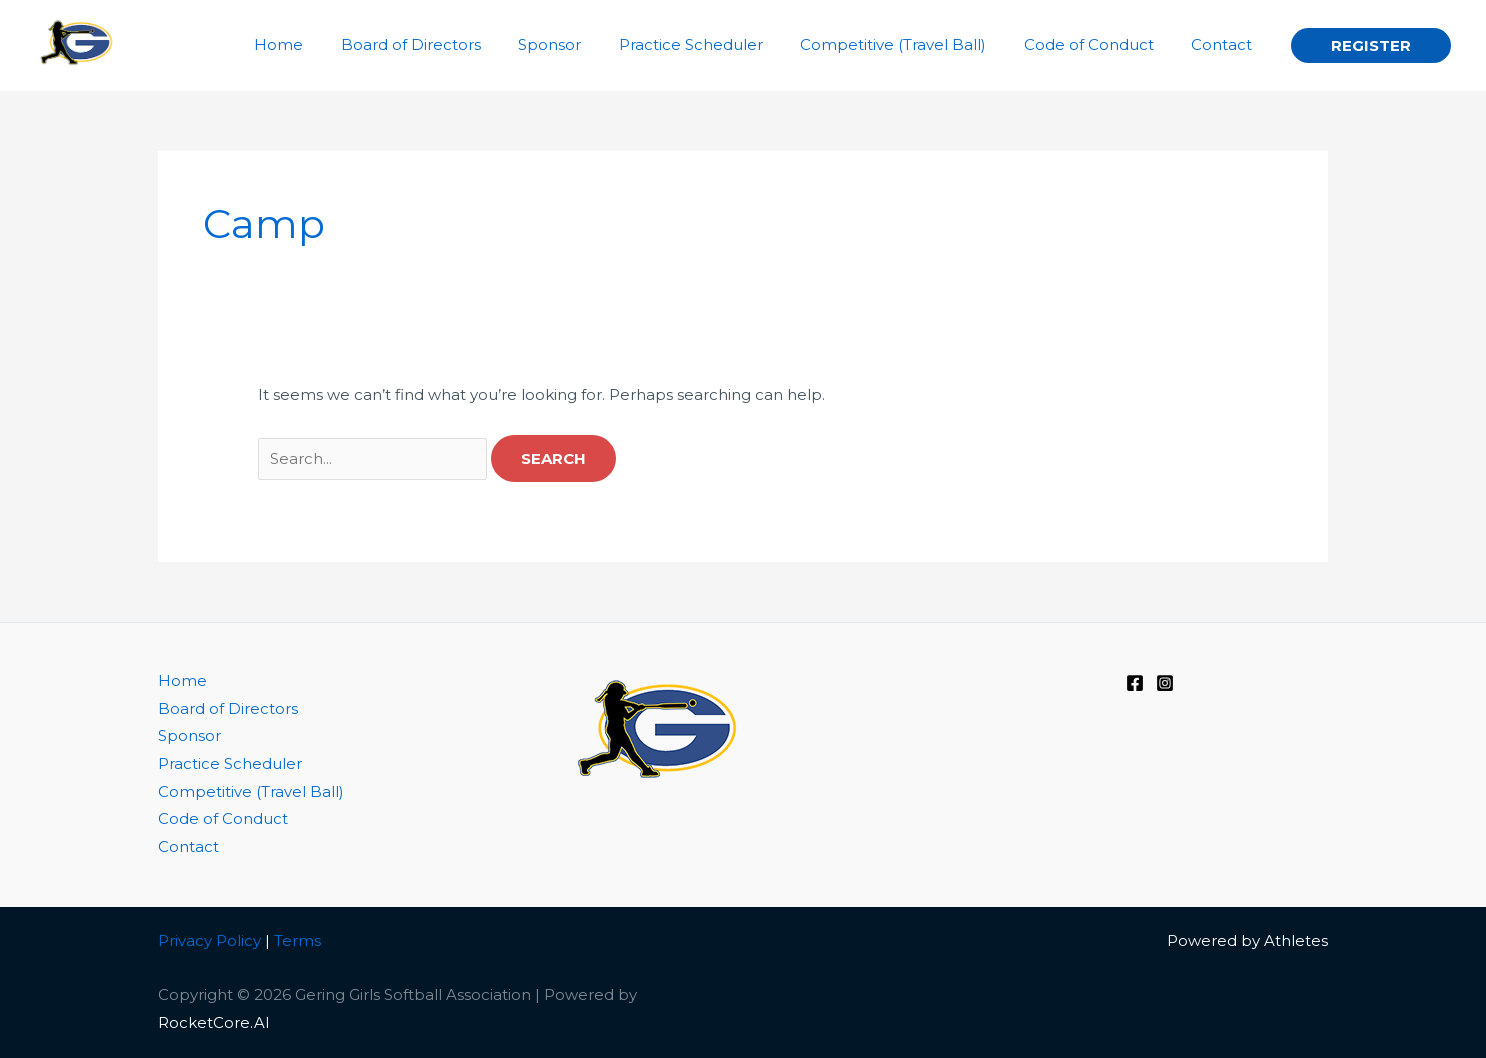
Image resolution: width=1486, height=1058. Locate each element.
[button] (1371, 45)
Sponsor (189, 737)
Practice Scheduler (230, 765)
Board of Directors (228, 709)
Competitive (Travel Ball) (251, 792)
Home (182, 681)
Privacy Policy (209, 941)
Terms (297, 941)
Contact (188, 848)
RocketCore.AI (214, 1023)
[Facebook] (1135, 683)
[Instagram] (1165, 683)
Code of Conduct (223, 820)
